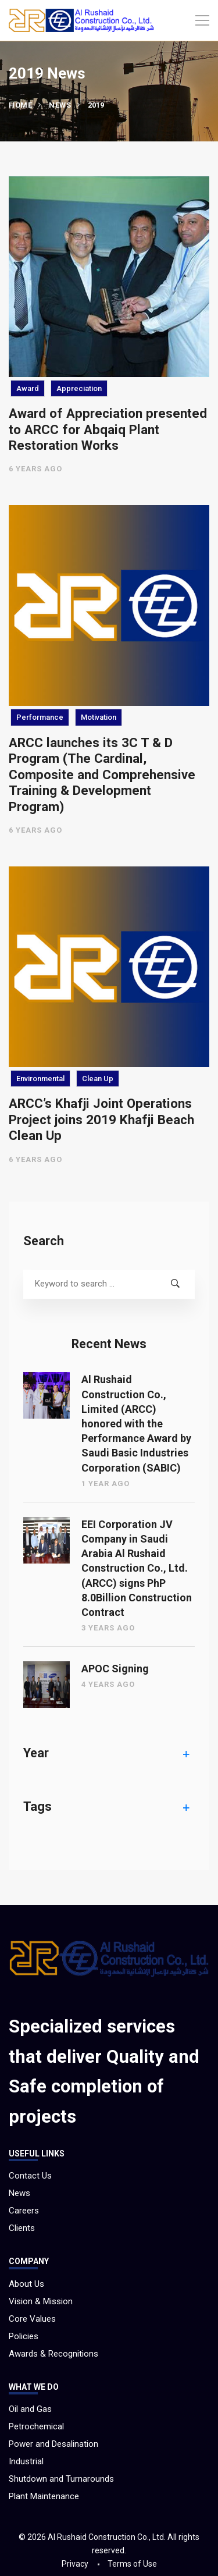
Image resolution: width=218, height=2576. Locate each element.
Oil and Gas (30, 2409)
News (60, 105)
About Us (26, 2284)
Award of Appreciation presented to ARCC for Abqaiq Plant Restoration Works (108, 429)
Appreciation (79, 388)
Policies (23, 2336)
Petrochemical (36, 2426)
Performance (39, 717)
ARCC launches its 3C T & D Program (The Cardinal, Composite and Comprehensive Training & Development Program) (102, 774)
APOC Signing (115, 1668)
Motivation (98, 717)
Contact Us (30, 2175)
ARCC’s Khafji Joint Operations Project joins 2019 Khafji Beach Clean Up (101, 1119)
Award (27, 388)
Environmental (40, 1078)
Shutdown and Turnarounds (61, 2479)
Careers (24, 2210)
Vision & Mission (41, 2301)
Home (20, 105)
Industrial (26, 2461)
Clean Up (97, 1078)
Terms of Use (132, 2563)
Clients (22, 2228)
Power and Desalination (53, 2444)
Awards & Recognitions (53, 2353)
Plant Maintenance (44, 2496)
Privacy (75, 2563)
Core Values (32, 2319)
